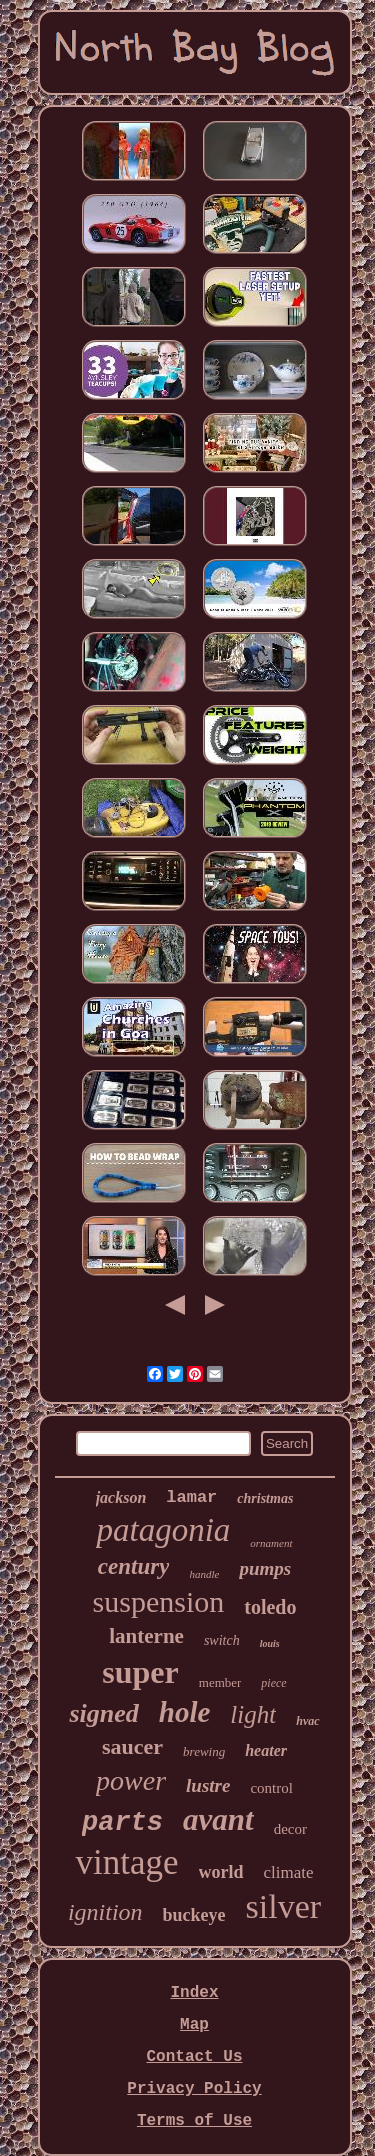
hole (185, 1712)
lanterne (146, 1636)
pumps (265, 1568)
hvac (307, 1721)
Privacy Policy (194, 2089)
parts (122, 1823)
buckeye (194, 1915)
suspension (159, 1601)
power (131, 1780)
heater (266, 1750)
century (134, 1566)
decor (290, 1829)
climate (289, 1872)
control (271, 1788)
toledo (270, 1607)
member (220, 1682)
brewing (204, 1751)
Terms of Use (194, 2121)
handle (204, 1574)
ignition (105, 1912)
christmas (265, 1498)
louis (270, 1643)
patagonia (163, 1530)
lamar (191, 1497)
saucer (132, 1746)
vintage (126, 1862)
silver (284, 1906)
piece (273, 1683)
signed (103, 1713)
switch (222, 1640)
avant (218, 1819)
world (221, 1872)
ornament (271, 1543)
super (140, 1672)
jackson (121, 1497)
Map (194, 2025)
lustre (208, 1785)
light (253, 1714)
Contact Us (194, 2057)
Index (194, 1993)
